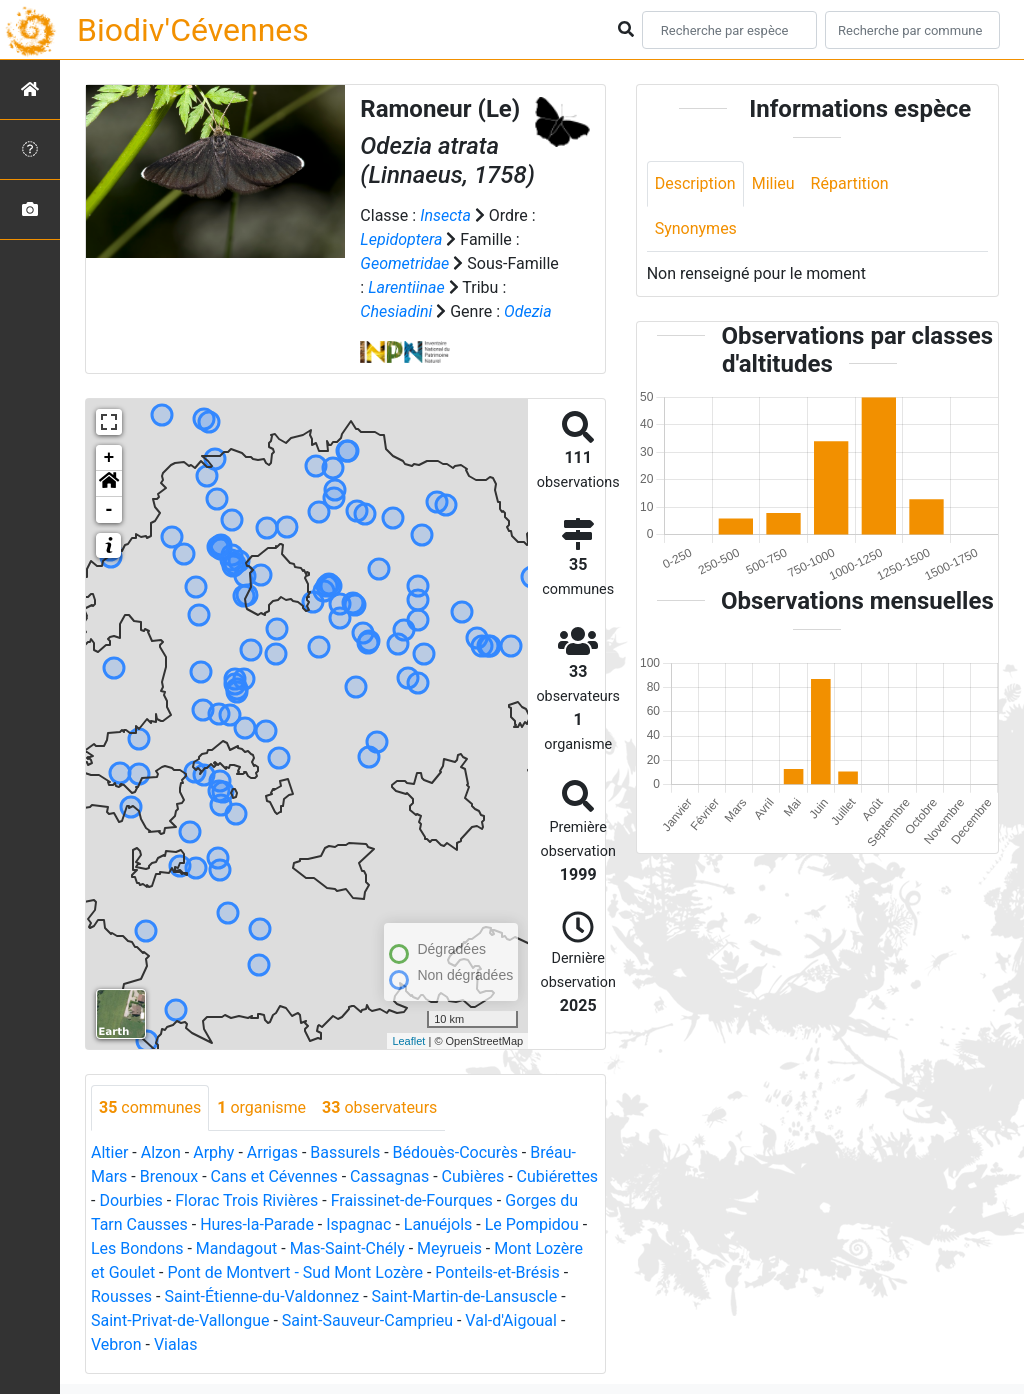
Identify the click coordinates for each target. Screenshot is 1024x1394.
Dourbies (130, 1200)
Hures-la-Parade (257, 1224)
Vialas (176, 1344)
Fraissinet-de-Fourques (412, 1200)
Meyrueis (449, 1248)
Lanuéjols (438, 1224)
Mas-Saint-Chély (347, 1248)
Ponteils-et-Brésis (497, 1272)
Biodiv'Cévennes (193, 30)
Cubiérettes (558, 1176)
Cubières (473, 1176)
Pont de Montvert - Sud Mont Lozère (295, 1272)
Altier (109, 1152)
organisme (261, 1107)
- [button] (109, 510)
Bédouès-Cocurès (455, 1152)
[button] (109, 484)
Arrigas (272, 1152)
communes (150, 1107)
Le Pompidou (532, 1224)
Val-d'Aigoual (511, 1320)
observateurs (379, 1107)
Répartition (850, 183)
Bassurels (345, 1152)
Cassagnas (389, 1176)
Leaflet (408, 1041)
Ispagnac (358, 1224)
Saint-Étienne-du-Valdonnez (261, 1296)
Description (695, 183)
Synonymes (696, 228)
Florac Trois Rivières (246, 1200)
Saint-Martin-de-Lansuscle (465, 1296)
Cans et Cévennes (274, 1176)
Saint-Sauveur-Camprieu (367, 1320)
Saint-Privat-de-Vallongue (180, 1320)
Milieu (773, 183)
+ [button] (109, 458)
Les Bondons (137, 1248)
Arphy (213, 1152)
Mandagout (236, 1248)
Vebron (116, 1344)
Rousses (121, 1296)
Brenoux (169, 1176)
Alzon (161, 1152)
